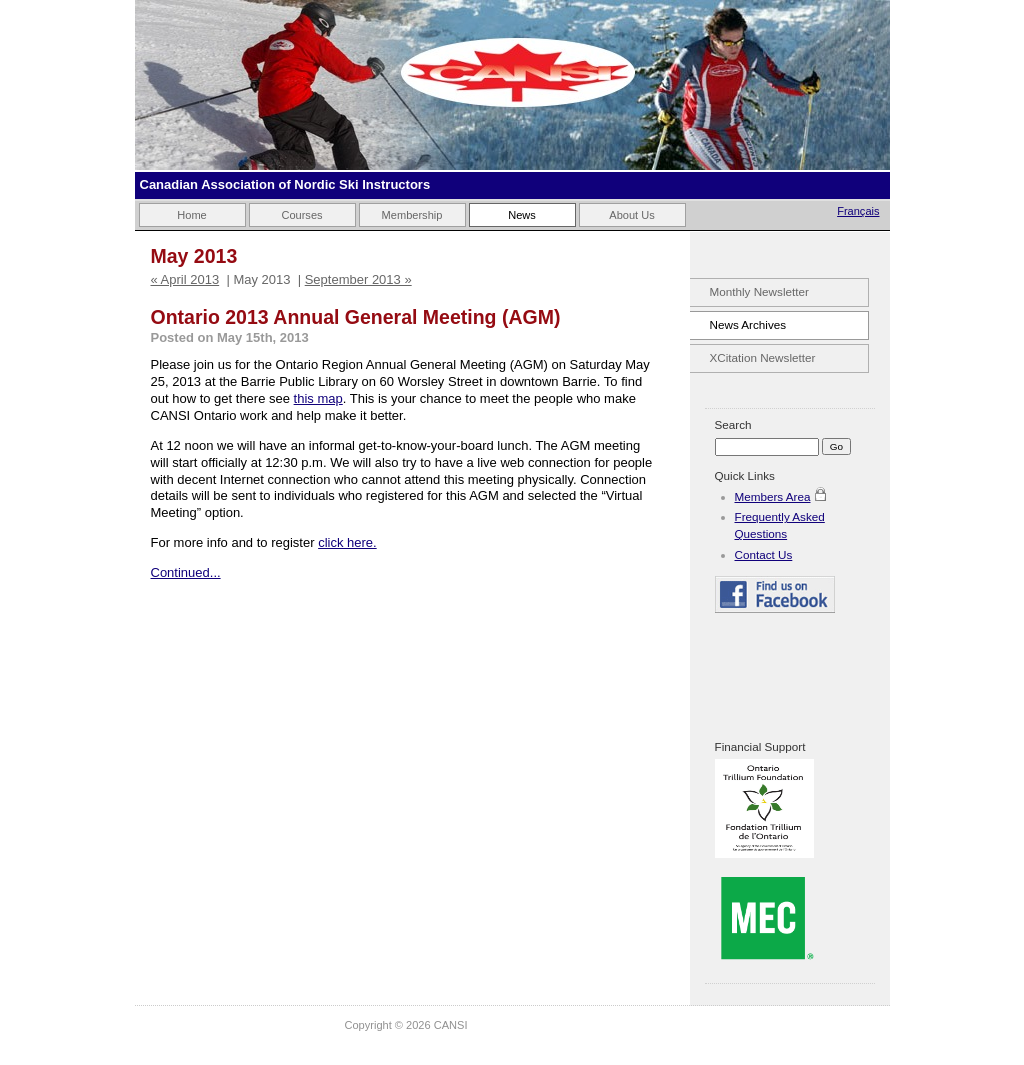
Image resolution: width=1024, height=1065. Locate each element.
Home (191, 215)
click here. (347, 542)
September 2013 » (358, 279)
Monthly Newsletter (759, 291)
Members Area (773, 496)
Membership (412, 215)
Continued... (186, 572)
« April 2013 (185, 279)
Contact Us (764, 554)
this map (318, 398)
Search (733, 424)
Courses (301, 215)
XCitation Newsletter (763, 357)
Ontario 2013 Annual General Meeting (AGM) (356, 317)
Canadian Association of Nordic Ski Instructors (285, 184)
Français (858, 211)
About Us (631, 215)
